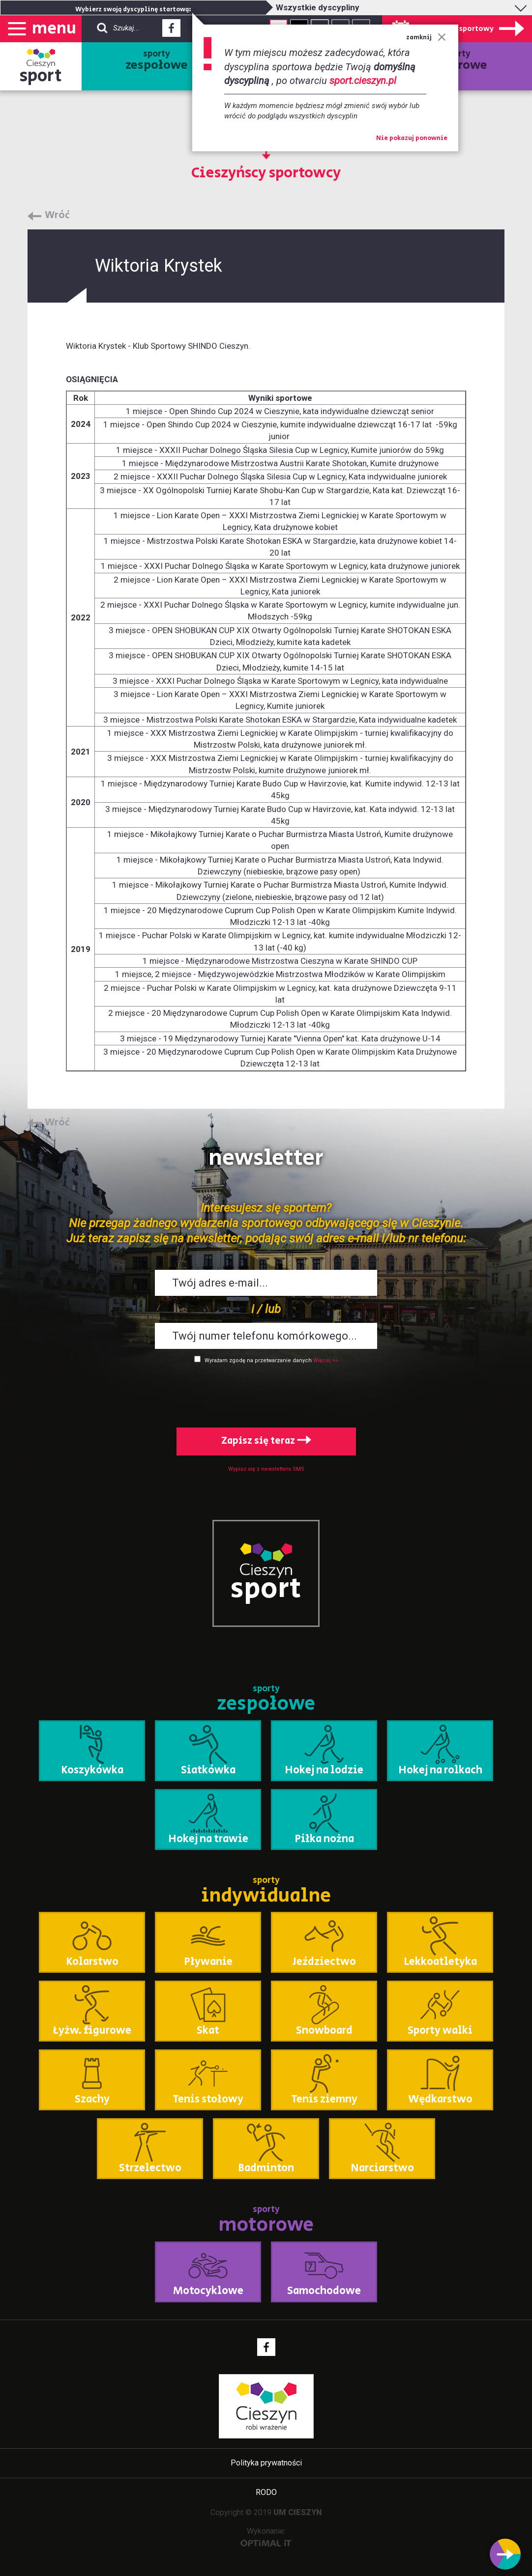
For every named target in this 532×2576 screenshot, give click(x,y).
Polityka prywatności (266, 2462)
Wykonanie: (266, 2536)
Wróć (57, 216)
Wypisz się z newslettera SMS (266, 1469)
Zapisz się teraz (266, 1441)
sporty (156, 61)
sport (41, 75)
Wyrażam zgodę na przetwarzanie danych (258, 1360)
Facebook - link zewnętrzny (171, 31)
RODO (266, 2492)
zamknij (426, 37)
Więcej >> (325, 1360)
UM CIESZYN (297, 2512)
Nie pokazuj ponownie (411, 138)
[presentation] (266, 1393)
